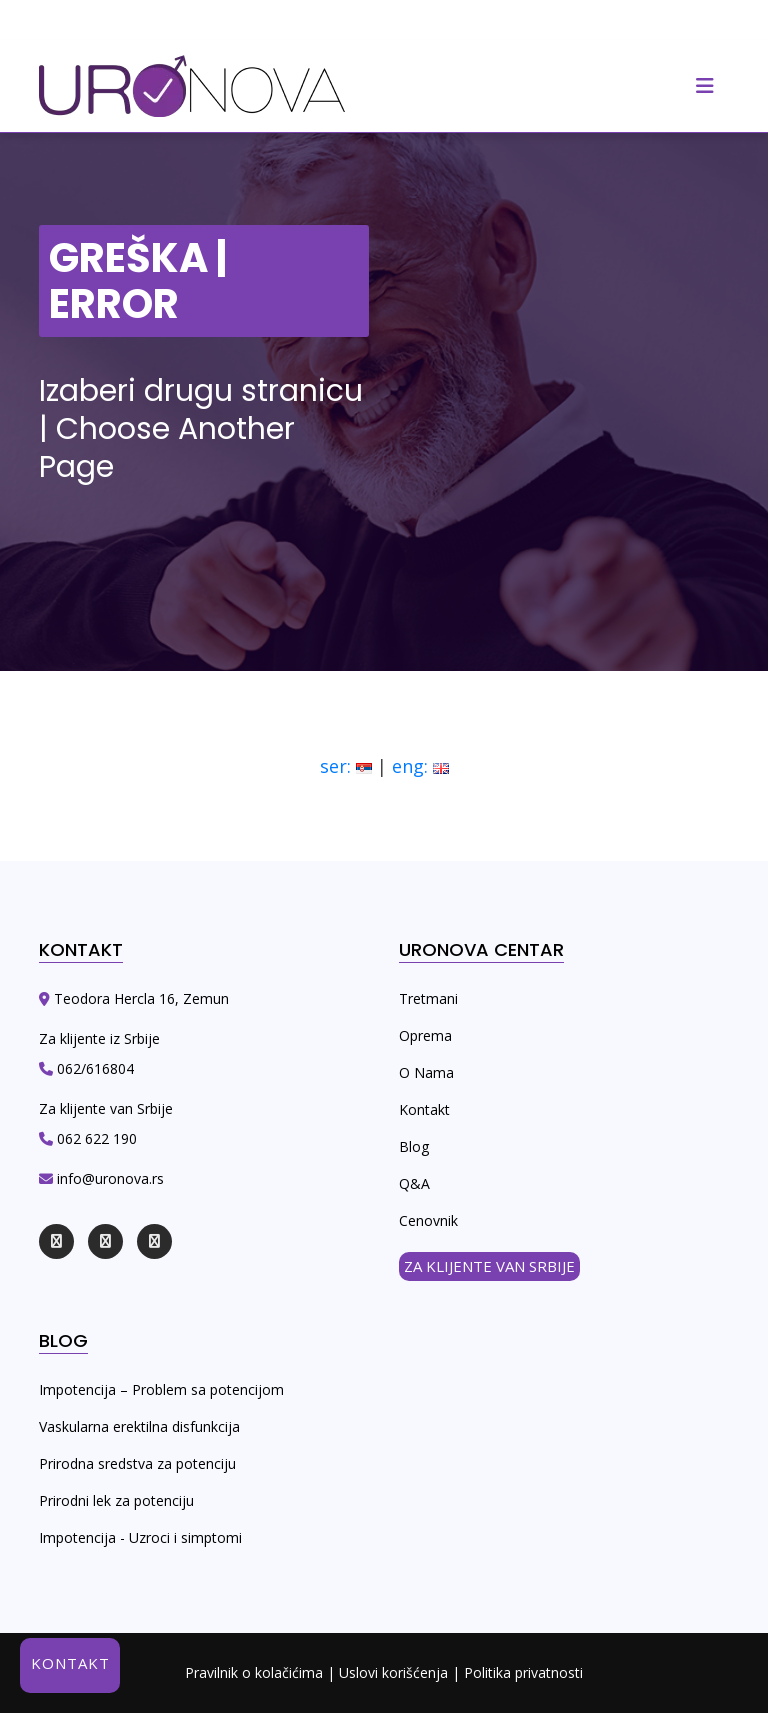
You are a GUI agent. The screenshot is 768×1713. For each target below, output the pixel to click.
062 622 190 (95, 1138)
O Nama (426, 1072)
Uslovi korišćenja (393, 1672)
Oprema (425, 1035)
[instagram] (105, 1241)
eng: (420, 766)
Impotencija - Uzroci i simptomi (140, 1537)
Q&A (414, 1183)
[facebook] (56, 1241)
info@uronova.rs (108, 1178)
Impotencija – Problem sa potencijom (161, 1389)
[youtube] (154, 1241)
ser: (346, 766)
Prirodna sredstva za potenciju (137, 1463)
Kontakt (424, 1109)
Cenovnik (428, 1220)
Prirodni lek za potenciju (116, 1500)
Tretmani (428, 998)
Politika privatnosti (523, 1672)
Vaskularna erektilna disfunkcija (139, 1426)
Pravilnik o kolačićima (254, 1672)
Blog (414, 1146)
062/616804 (93, 1068)
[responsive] (705, 86)
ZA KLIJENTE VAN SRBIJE (489, 1266)
